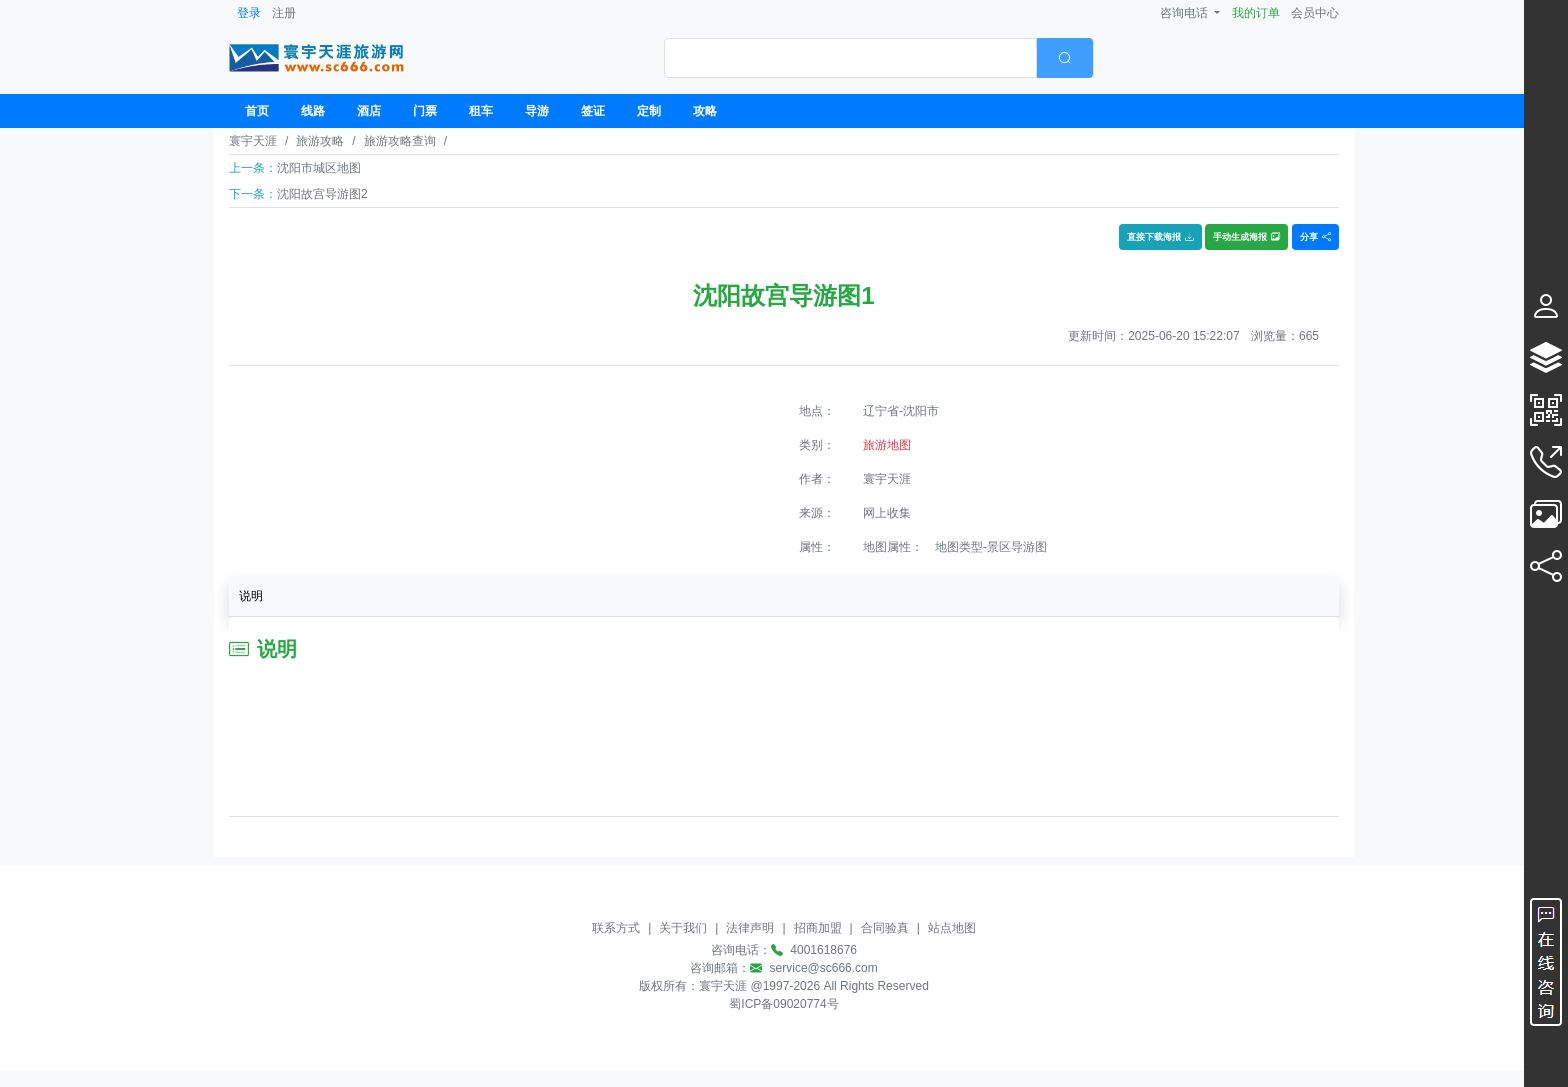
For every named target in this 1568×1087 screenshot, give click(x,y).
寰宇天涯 (253, 141)
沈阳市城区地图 (319, 168)
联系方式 (616, 928)
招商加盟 (818, 928)
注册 (284, 13)
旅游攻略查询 (400, 141)
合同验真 (885, 928)
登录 (249, 13)
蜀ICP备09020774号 (783, 1004)
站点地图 (952, 928)
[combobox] (879, 58)
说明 (251, 596)
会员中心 (1315, 13)
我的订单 (1256, 13)
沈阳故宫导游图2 (322, 194)
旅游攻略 (320, 141)
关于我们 (683, 928)
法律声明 (750, 928)
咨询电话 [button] (1185, 13)
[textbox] (850, 58)
